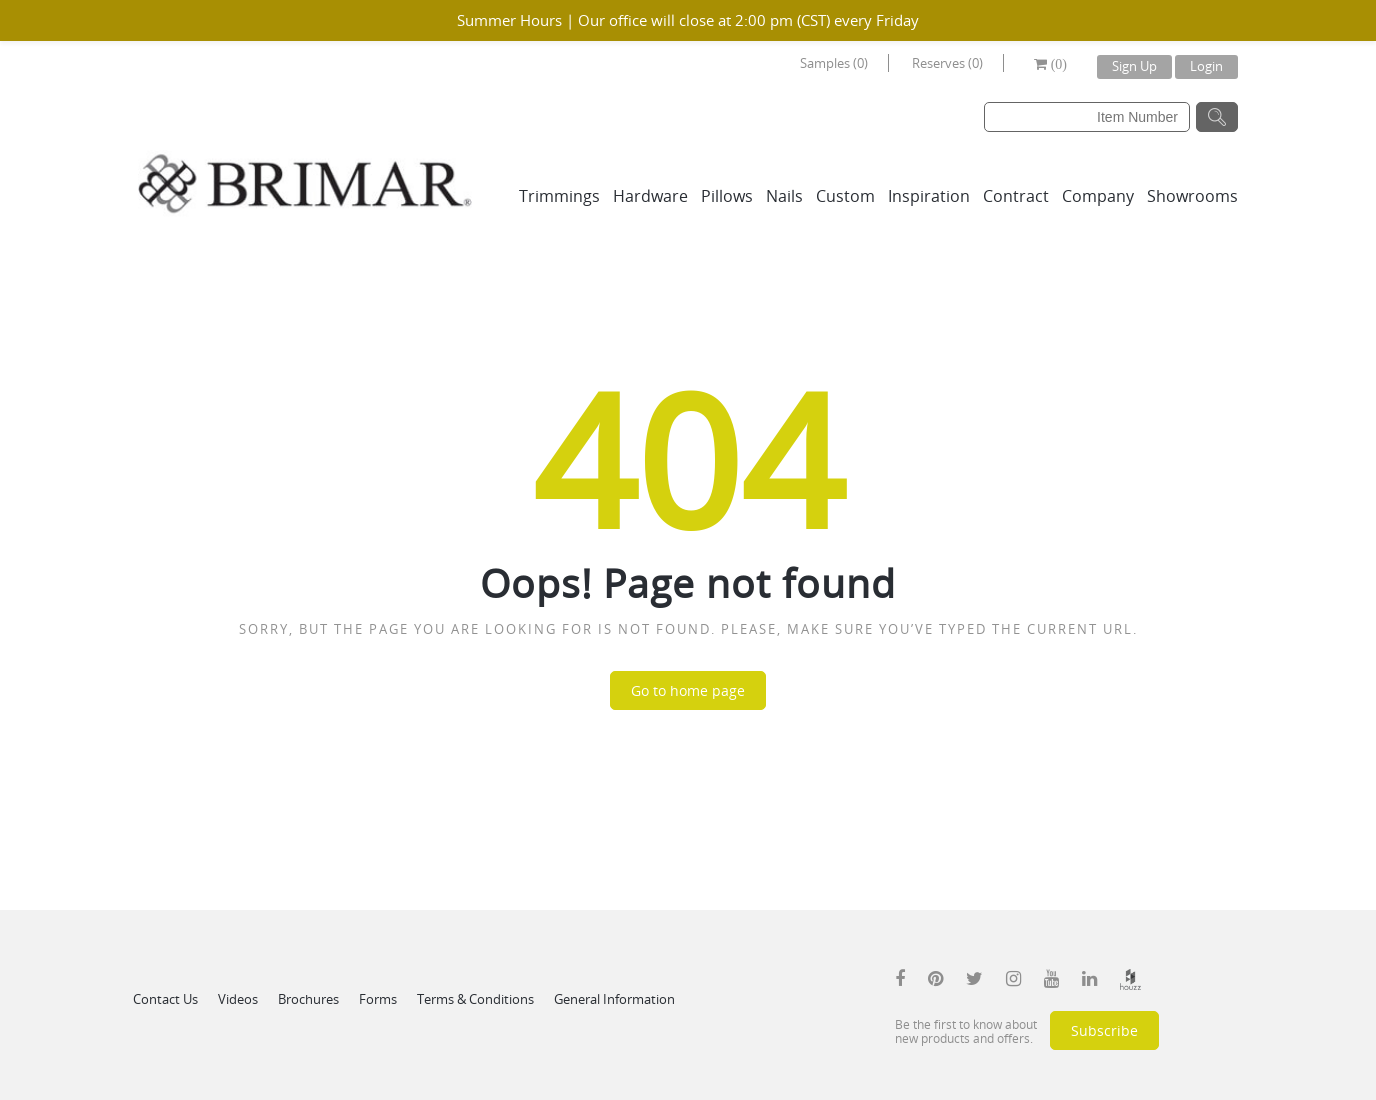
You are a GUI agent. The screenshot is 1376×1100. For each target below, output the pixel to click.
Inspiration (929, 196)
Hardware (650, 196)
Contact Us (165, 999)
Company (1098, 196)
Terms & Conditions (475, 999)
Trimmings (559, 196)
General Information (614, 999)
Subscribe (1104, 1030)
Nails (784, 196)
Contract (1016, 196)
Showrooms (1192, 196)
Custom (845, 196)
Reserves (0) (947, 63)
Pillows (727, 196)
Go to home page (688, 690)
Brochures (308, 999)
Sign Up (1134, 66)
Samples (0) (834, 63)
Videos (238, 999)
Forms (378, 999)
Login (1206, 66)
